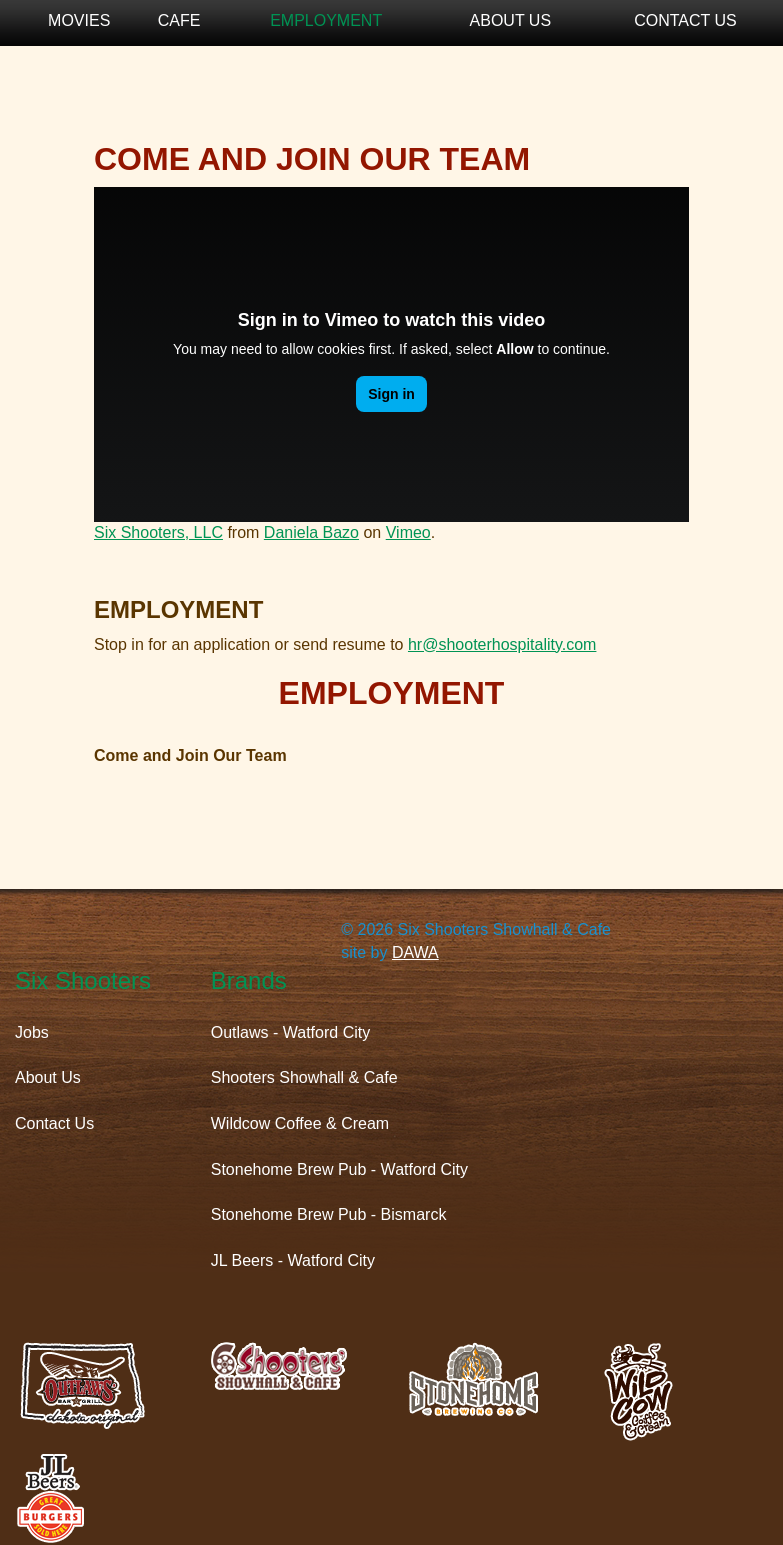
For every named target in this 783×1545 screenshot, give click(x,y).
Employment (326, 20)
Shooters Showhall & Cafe (304, 1077)
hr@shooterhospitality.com (502, 644)
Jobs (32, 1032)
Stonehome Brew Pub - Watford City (339, 1169)
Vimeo (408, 532)
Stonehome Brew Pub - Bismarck (329, 1214)
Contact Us (685, 20)
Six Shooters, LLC (158, 532)
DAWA (415, 952)
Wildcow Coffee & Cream (300, 1123)
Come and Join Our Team (190, 755)
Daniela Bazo (311, 532)
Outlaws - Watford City (290, 1032)
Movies (79, 20)
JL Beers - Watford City (293, 1260)
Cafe (179, 20)
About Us (511, 20)
